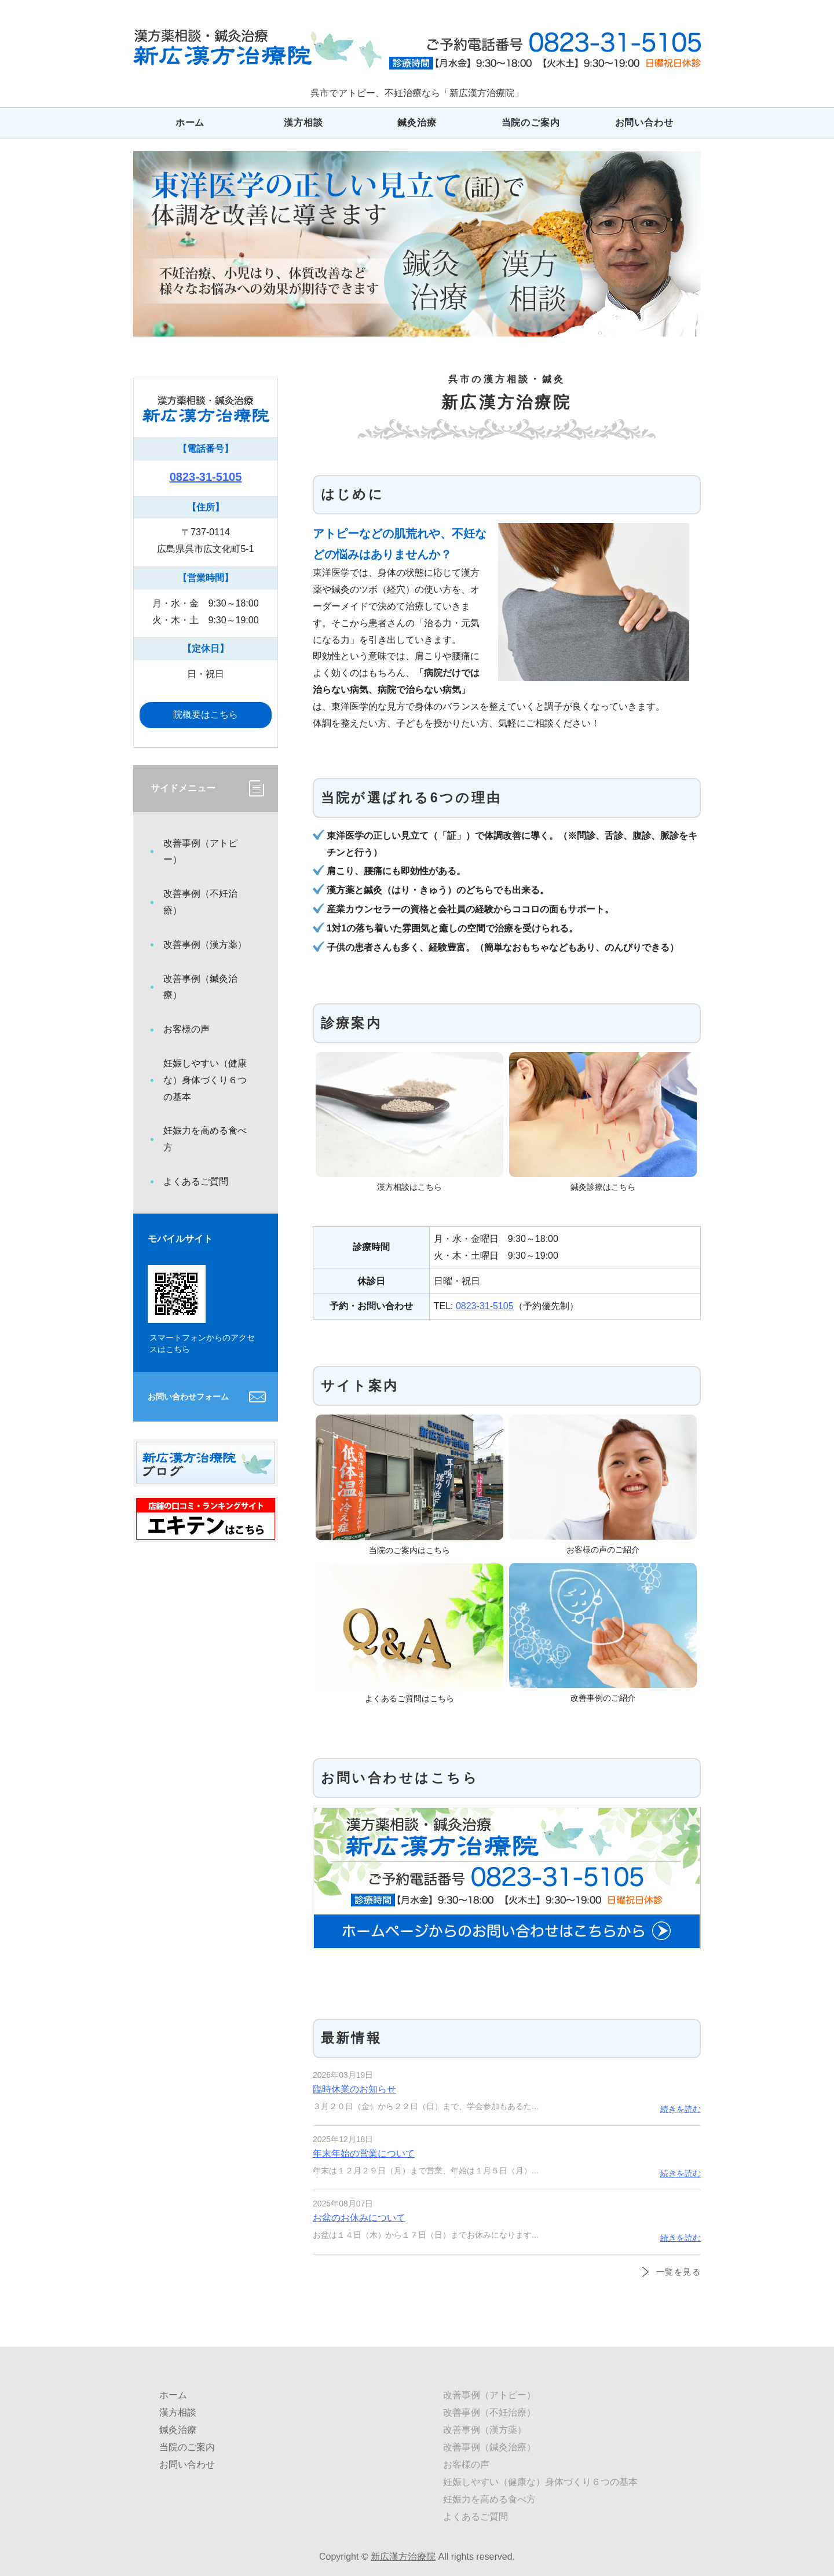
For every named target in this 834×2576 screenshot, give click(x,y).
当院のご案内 (531, 122)
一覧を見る (678, 2272)
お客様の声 (186, 1029)
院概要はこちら (205, 714)
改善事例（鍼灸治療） (200, 987)
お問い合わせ (644, 122)
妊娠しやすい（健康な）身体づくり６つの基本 (205, 1080)
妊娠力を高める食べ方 (205, 1139)
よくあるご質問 (195, 1181)
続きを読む (680, 2109)
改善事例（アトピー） (200, 851)
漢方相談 (303, 122)
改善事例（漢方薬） (205, 944)
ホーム (189, 122)
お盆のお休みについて (359, 2218)
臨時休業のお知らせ (354, 2089)
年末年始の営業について (364, 2153)
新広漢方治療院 (403, 2557)
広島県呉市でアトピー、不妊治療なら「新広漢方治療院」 (257, 48)
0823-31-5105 (485, 1306)
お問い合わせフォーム (188, 1396)
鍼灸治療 (416, 122)
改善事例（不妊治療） (200, 902)
